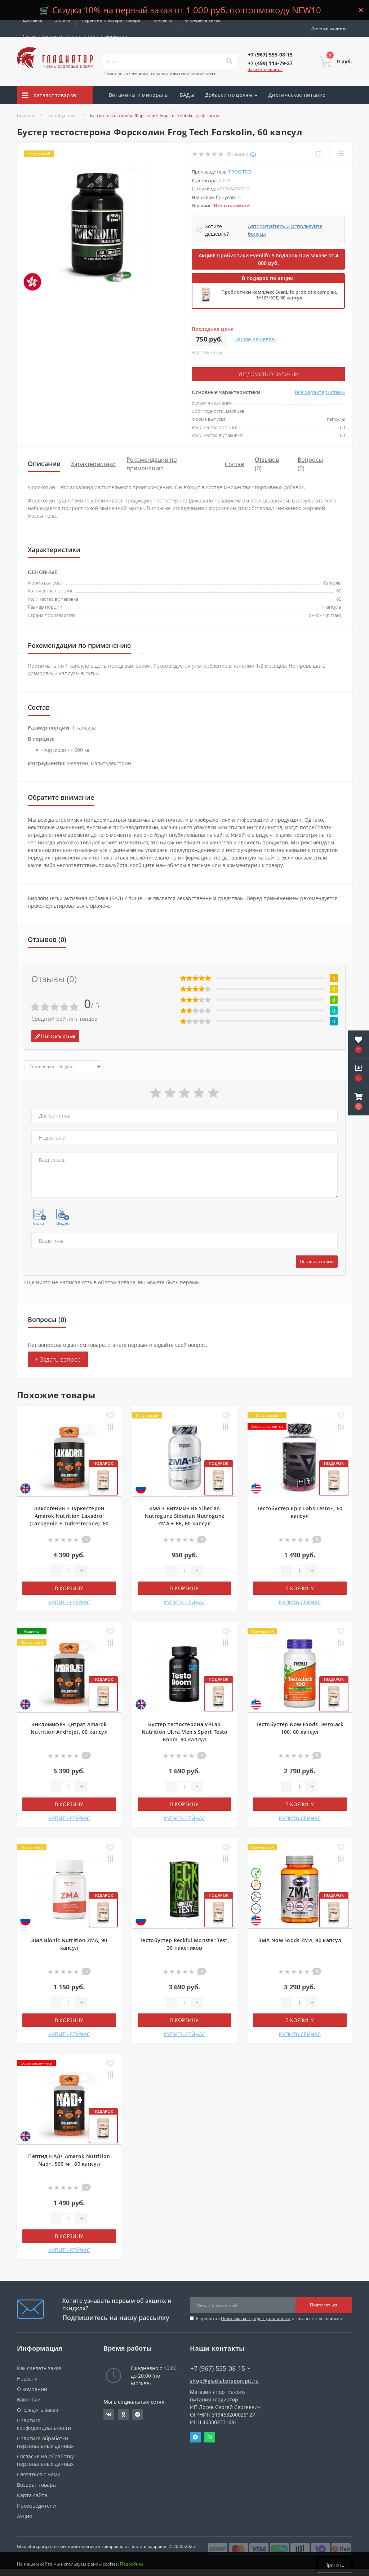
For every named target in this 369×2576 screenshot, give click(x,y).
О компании (32, 2388)
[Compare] (340, 153)
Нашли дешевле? (255, 339)
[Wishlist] (318, 153)
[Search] (229, 61)
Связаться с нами (39, 2474)
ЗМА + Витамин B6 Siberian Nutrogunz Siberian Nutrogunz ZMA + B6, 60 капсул (184, 1515)
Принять (334, 2564)
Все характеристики (320, 392)
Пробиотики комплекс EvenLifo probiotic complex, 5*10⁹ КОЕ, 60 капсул (279, 295)
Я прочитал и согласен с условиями (269, 2318)
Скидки (149, 112)
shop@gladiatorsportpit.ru (224, 2380)
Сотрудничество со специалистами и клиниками (75, 36)
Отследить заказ (202, 20)
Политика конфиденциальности (255, 2318)
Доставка (32, 20)
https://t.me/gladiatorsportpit (137, 2414)
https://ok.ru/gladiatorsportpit (123, 2414)
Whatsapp (210, 2436)
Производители (36, 2505)
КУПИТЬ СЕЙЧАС (69, 1601)
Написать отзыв (55, 1036)
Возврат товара (36, 2484)
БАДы (187, 94)
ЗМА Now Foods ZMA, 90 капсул (299, 1939)
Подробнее (132, 2565)
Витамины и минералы (139, 94)
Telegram (195, 2436)
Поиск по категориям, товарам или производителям (159, 74)
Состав (234, 464)
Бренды (119, 112)
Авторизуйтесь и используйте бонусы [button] (285, 230)
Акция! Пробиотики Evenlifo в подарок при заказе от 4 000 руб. (268, 259)
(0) (253, 153)
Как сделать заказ (39, 2367)
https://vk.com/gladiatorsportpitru (109, 2414)
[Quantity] (68, 1570)
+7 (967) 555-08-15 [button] (220, 2368)
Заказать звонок (265, 69)
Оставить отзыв (317, 1261)
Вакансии (29, 2399)
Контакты (162, 20)
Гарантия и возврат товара (111, 20)
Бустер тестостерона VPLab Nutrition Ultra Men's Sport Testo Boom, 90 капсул (185, 1731)
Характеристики (93, 464)
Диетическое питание (297, 94)
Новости (27, 2378)
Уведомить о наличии (268, 374)
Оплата (62, 20)
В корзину (69, 1587)
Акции (177, 112)
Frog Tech (241, 171)
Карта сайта (32, 2494)
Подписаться (324, 2305)
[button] (358, 1101)
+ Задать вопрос (58, 1359)
